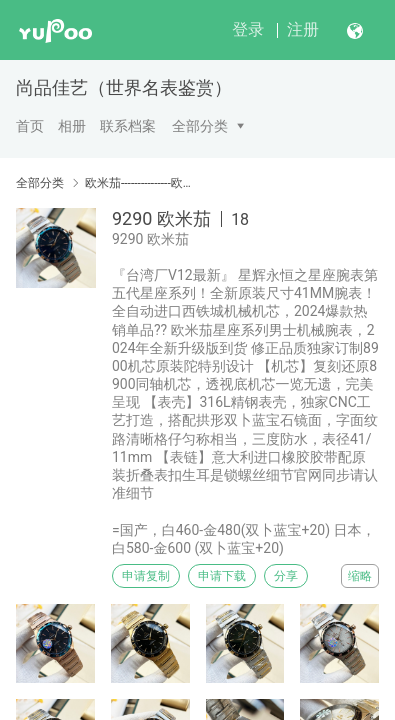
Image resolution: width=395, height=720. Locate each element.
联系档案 (128, 126)
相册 (72, 126)
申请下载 (222, 576)
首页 (30, 126)
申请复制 (146, 576)
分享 (286, 576)
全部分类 (200, 126)
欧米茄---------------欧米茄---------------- (141, 183)
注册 (303, 29)
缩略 (360, 576)
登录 (248, 29)
